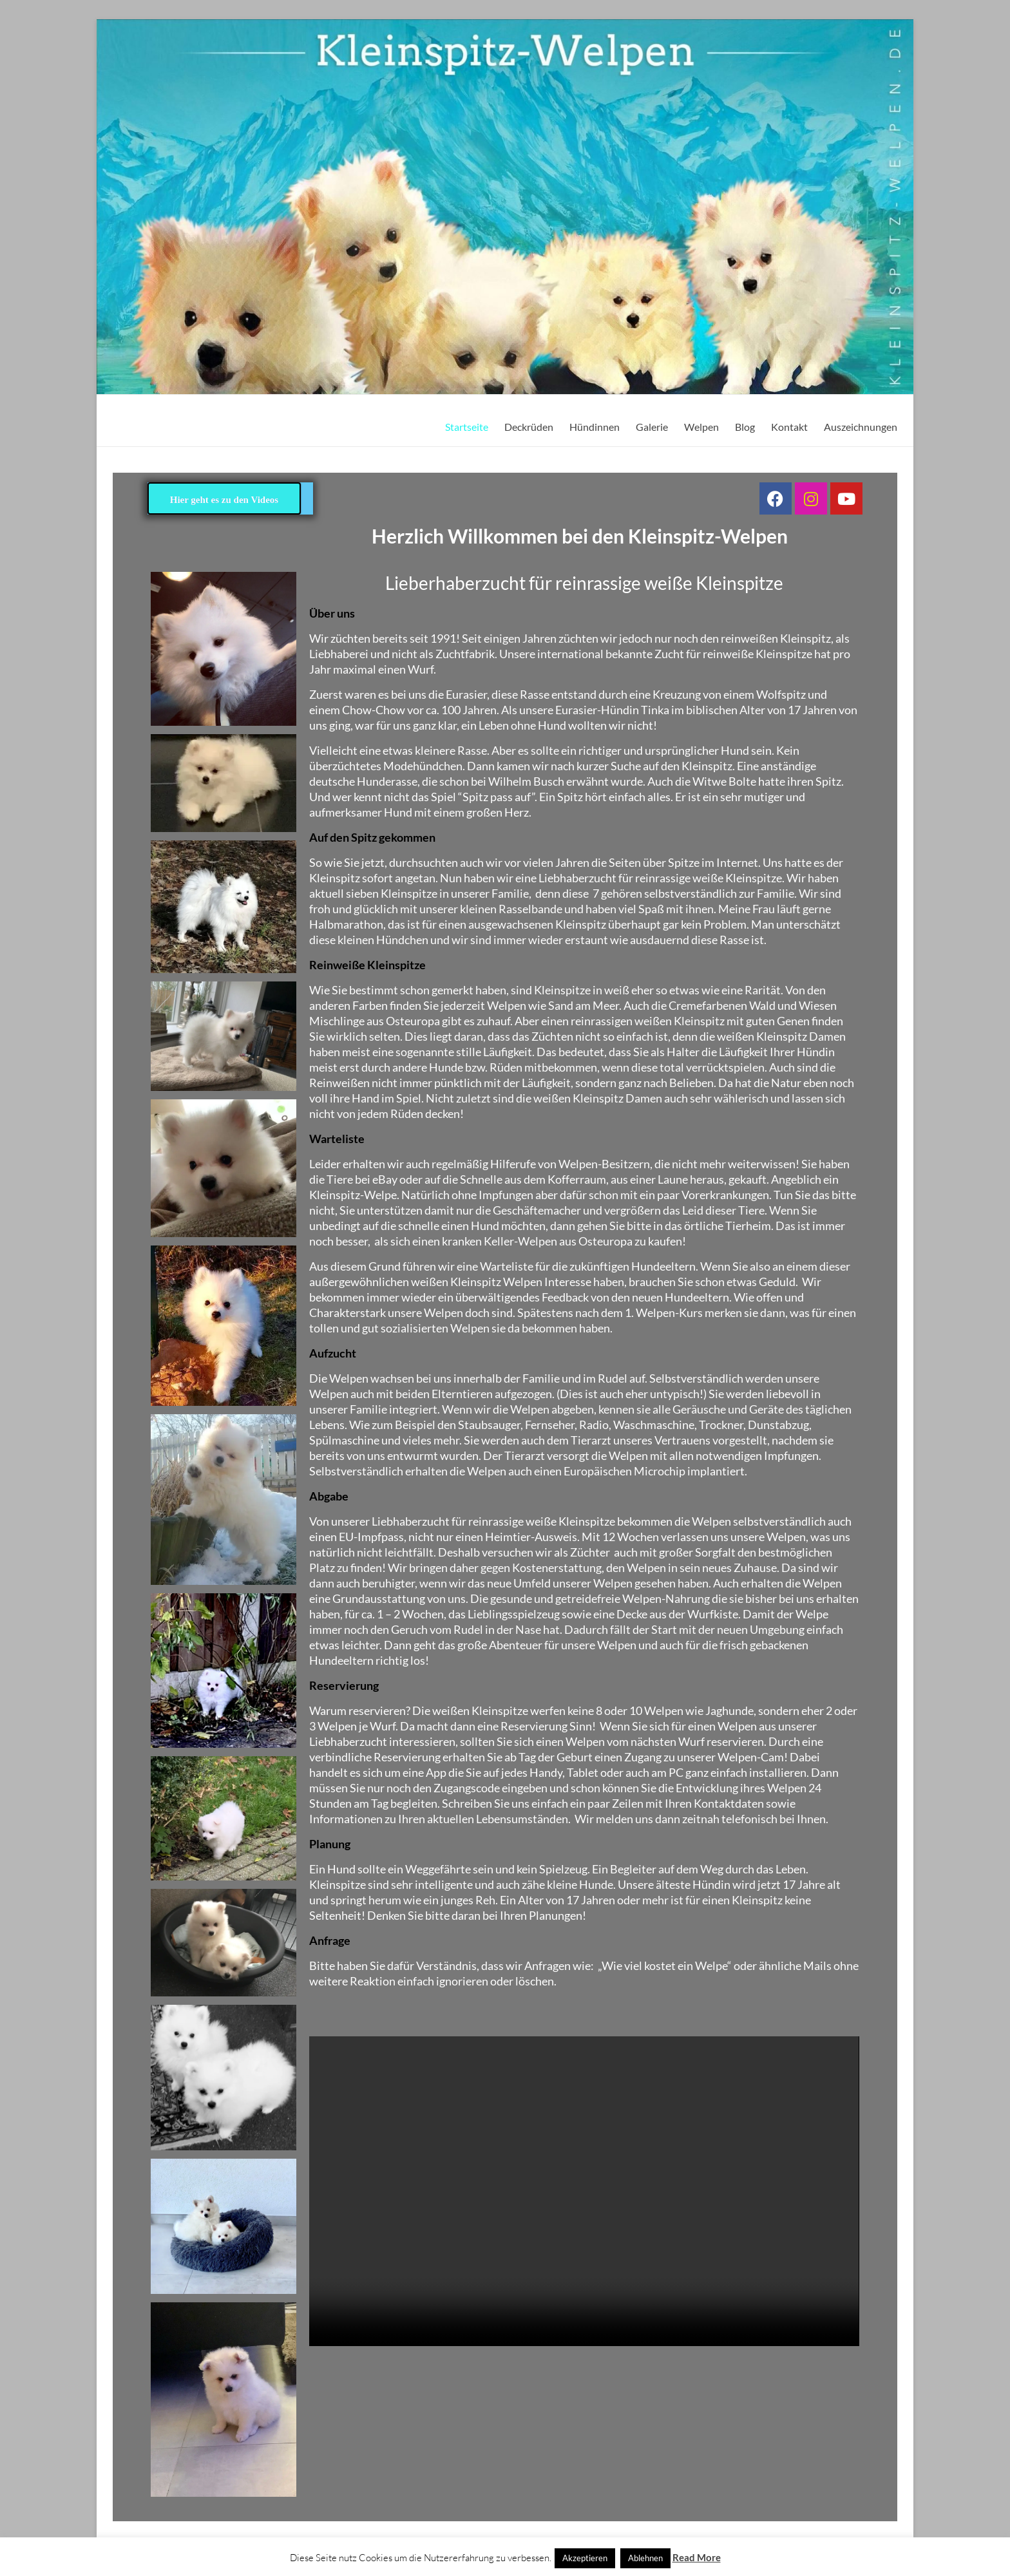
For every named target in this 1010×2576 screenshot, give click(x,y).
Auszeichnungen (860, 427)
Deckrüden (528, 427)
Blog (745, 427)
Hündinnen (594, 427)
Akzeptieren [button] (584, 2558)
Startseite (466, 427)
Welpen (701, 427)
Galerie (652, 427)
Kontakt (789, 427)
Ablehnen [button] (645, 2558)
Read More (696, 2557)
